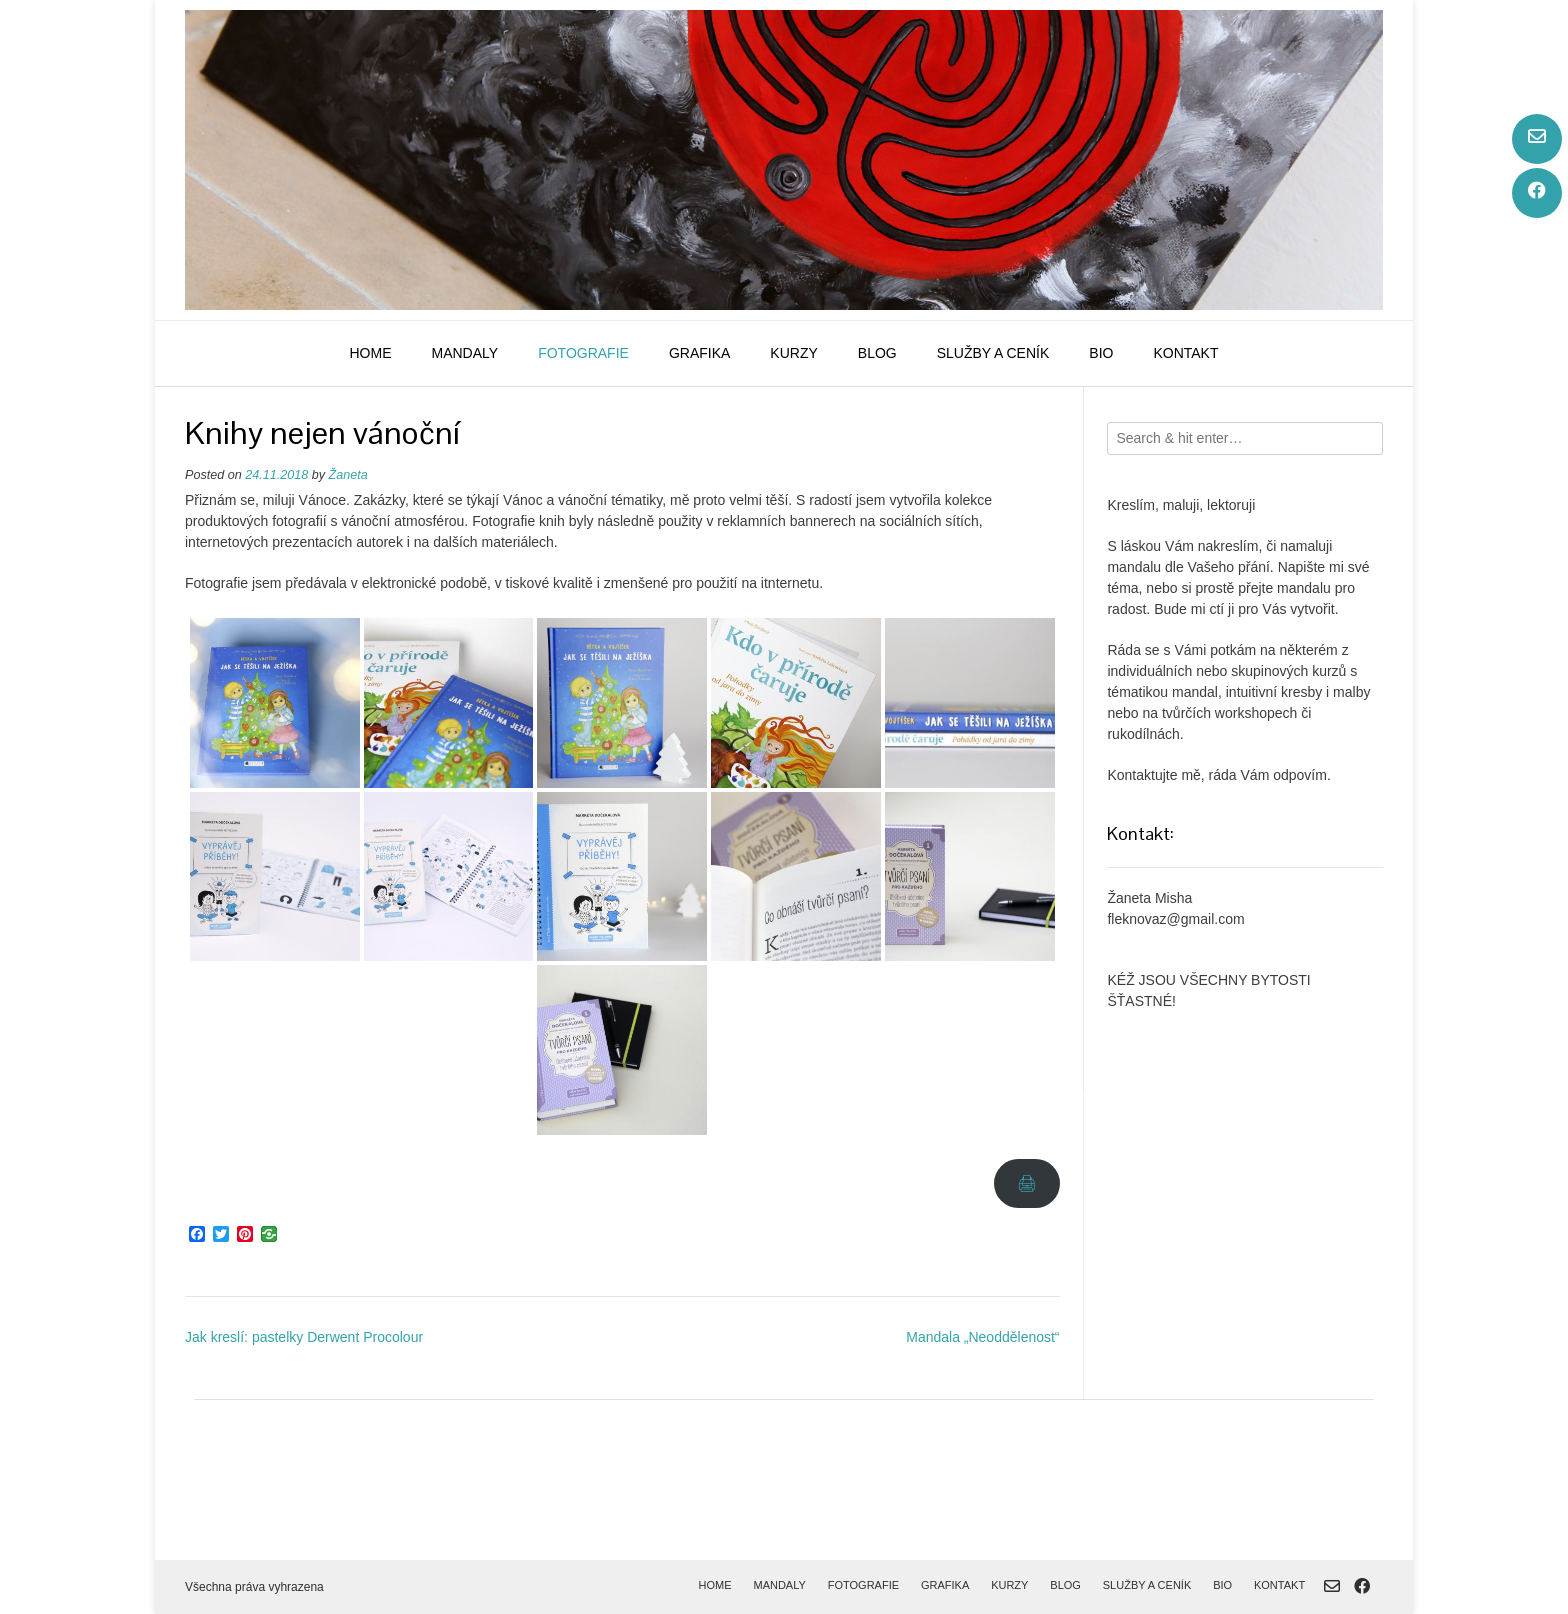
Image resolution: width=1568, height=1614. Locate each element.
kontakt (1185, 353)
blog (877, 353)
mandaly (464, 353)
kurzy (793, 353)
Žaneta (348, 475)
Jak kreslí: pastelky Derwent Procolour (304, 1337)
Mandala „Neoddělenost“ (982, 1337)
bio (1101, 353)
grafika (699, 353)
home (370, 353)
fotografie (583, 353)
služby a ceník (993, 353)
